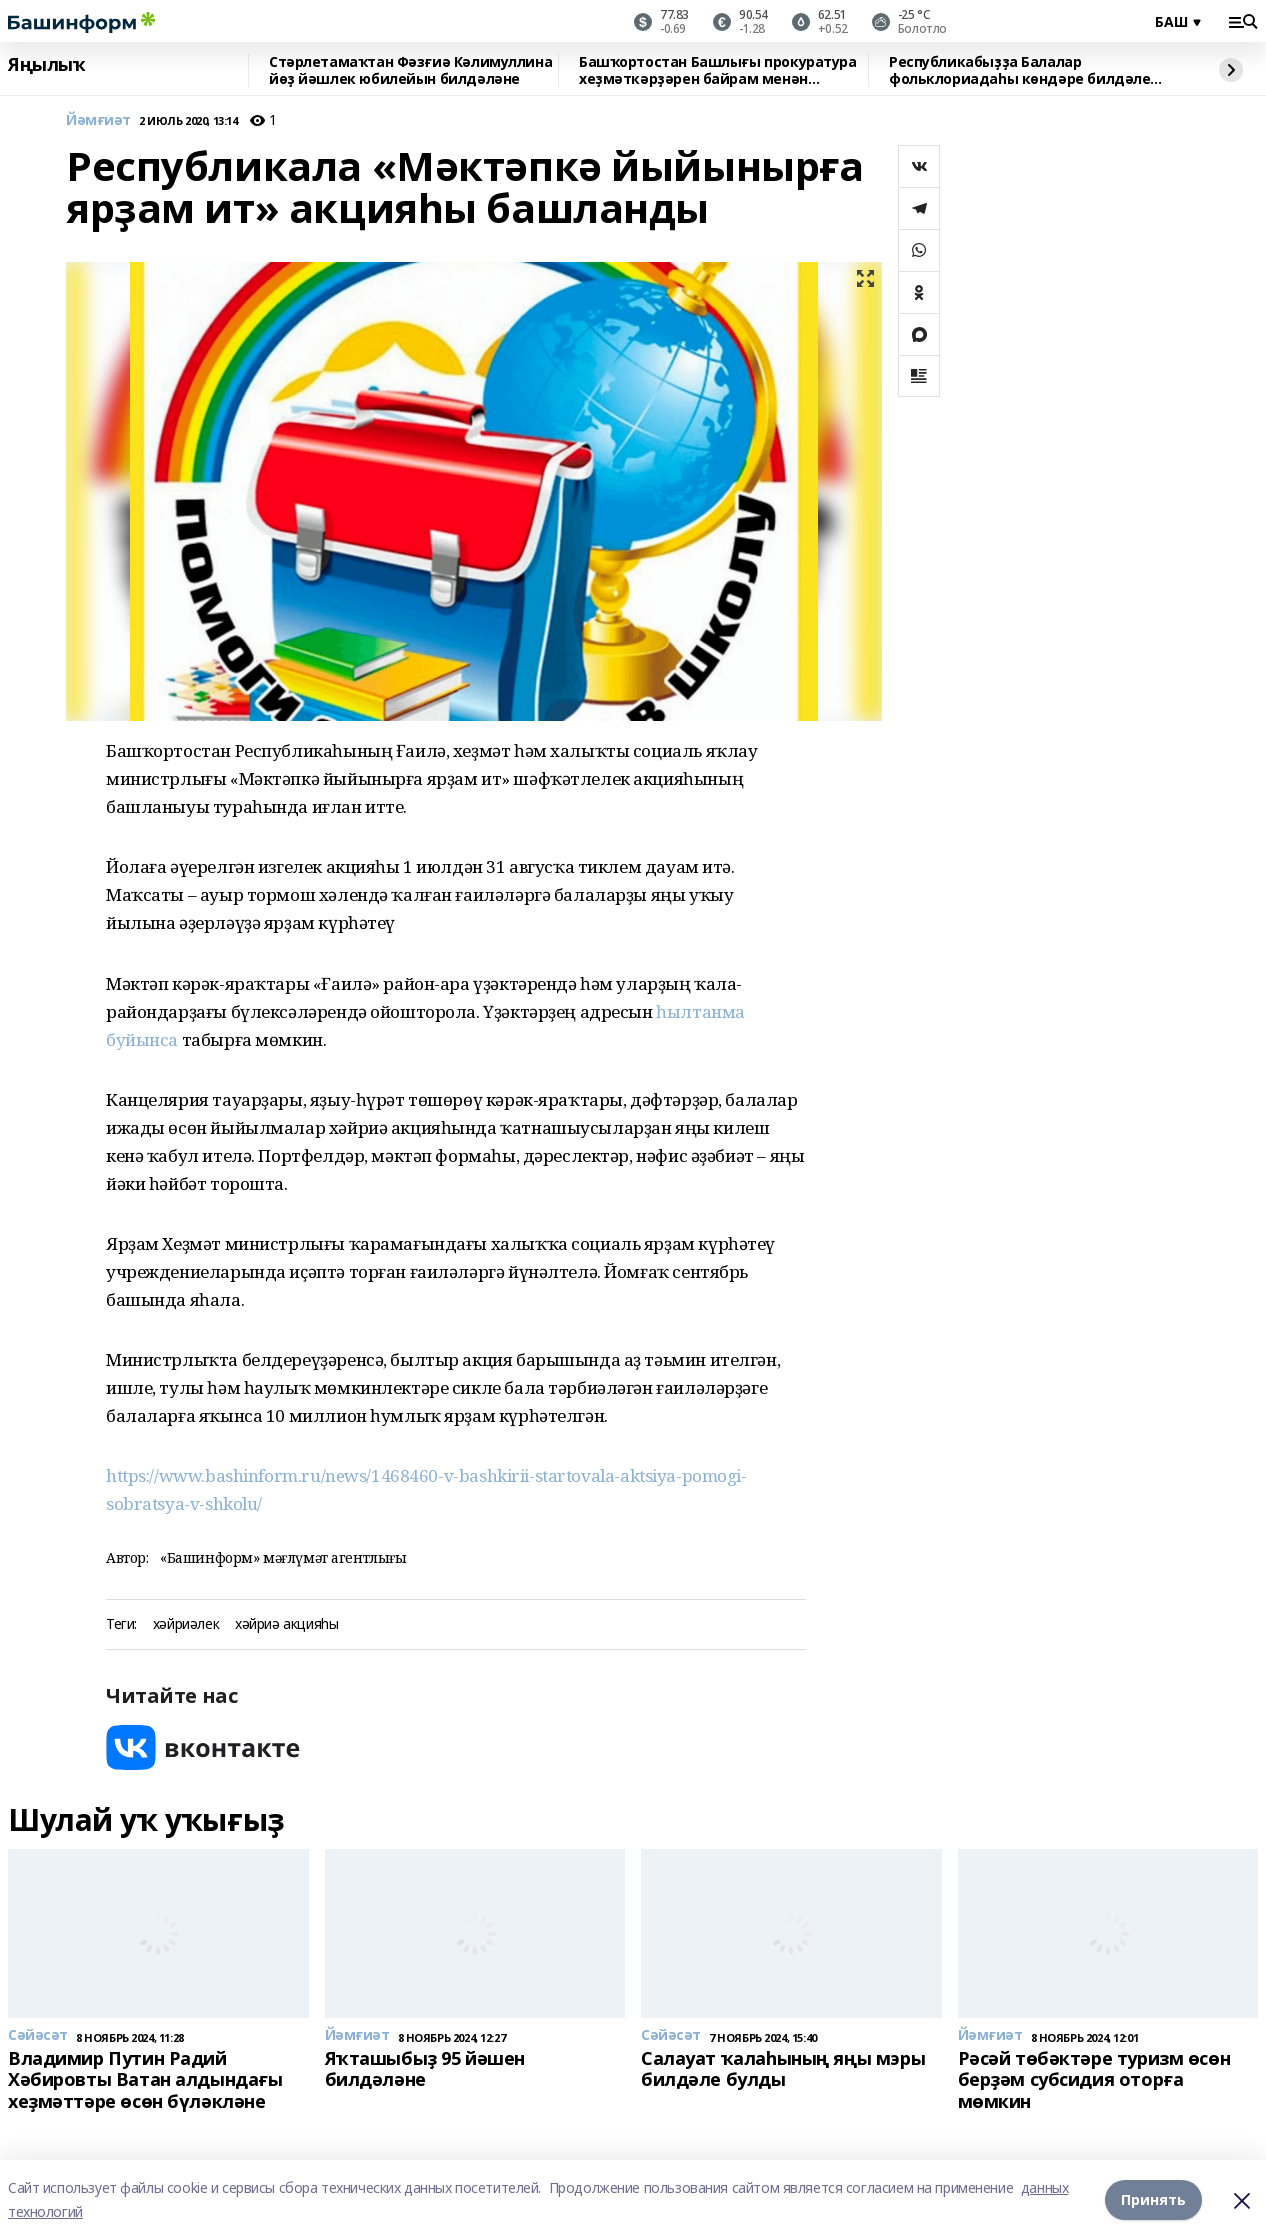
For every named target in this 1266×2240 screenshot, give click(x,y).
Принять (1153, 2199)
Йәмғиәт (98, 120)
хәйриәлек (186, 1624)
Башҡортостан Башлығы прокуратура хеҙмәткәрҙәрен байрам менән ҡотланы (718, 70)
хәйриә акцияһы (286, 1624)
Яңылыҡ (46, 65)
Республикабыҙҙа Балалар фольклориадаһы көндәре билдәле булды (1019, 70)
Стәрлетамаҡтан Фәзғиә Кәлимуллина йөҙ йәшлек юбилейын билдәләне (410, 70)
